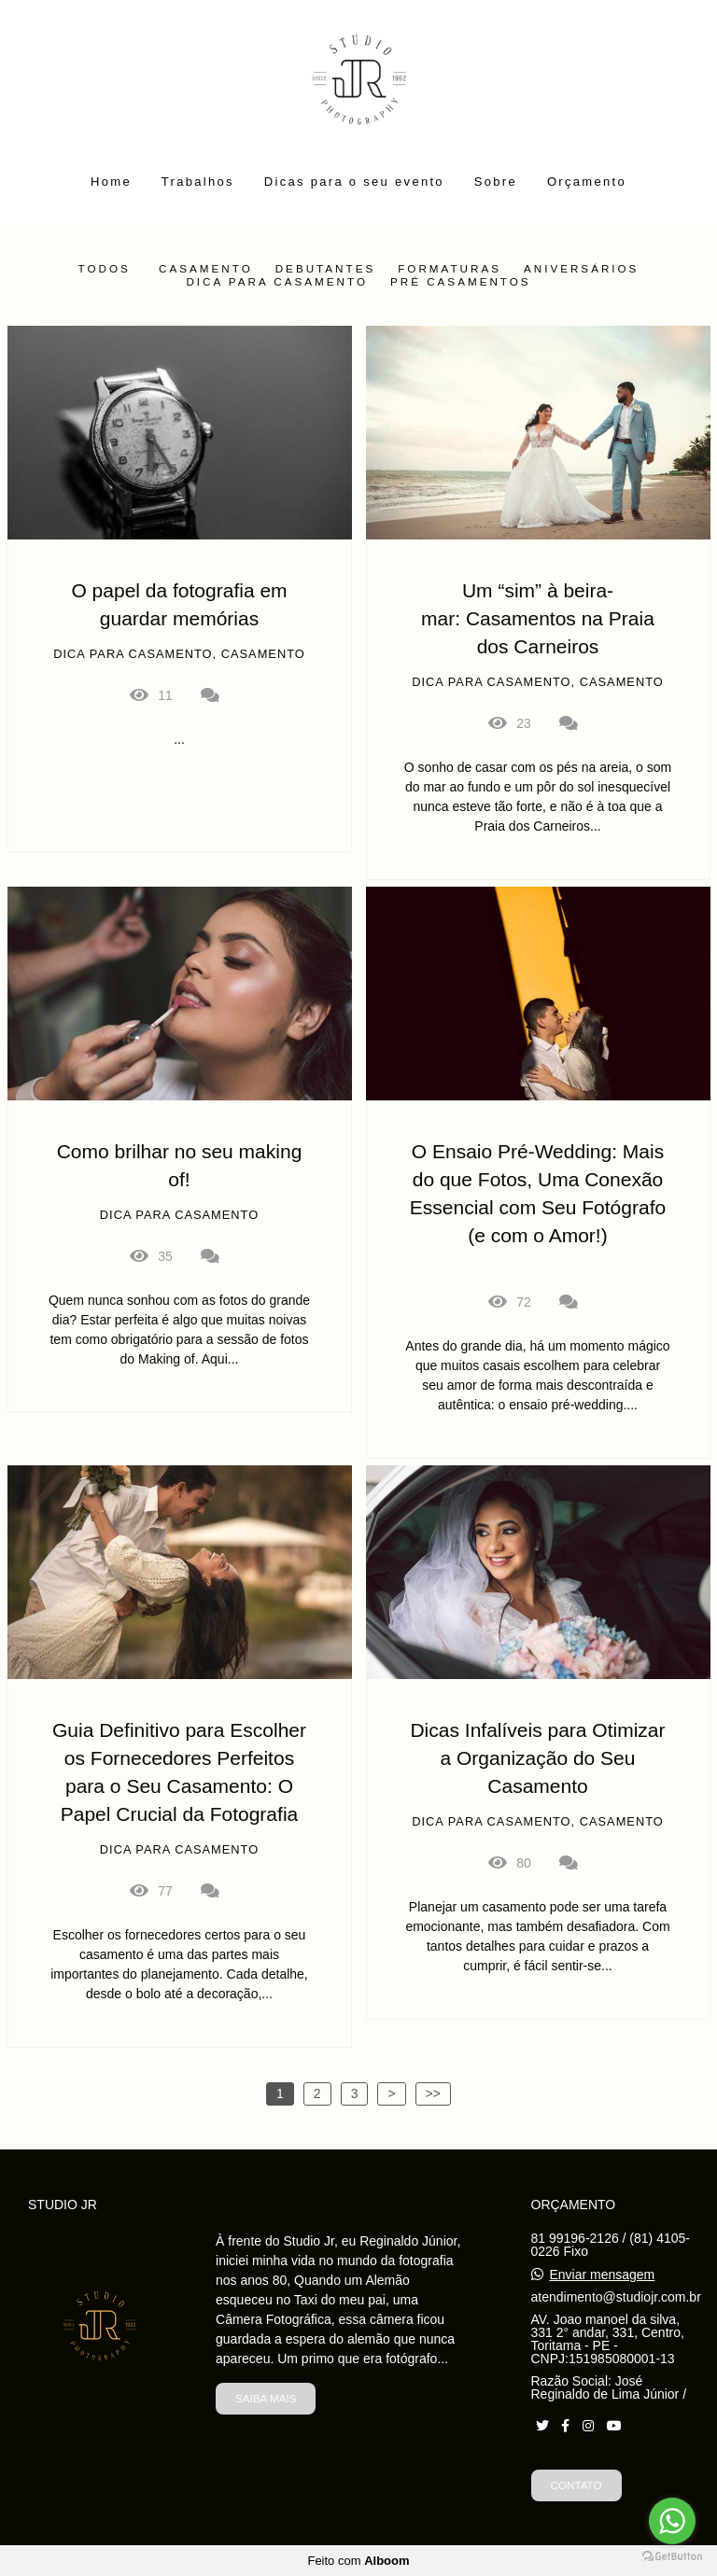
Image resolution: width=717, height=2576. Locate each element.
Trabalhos (198, 182)
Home (111, 182)
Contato (576, 2485)
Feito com (358, 2561)
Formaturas (449, 268)
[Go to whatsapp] (672, 2521)
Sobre (495, 182)
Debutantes (325, 268)
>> (433, 2093)
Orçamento (586, 182)
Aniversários (581, 268)
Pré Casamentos (460, 281)
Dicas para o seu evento (354, 182)
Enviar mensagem (601, 2274)
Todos (104, 268)
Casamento (206, 268)
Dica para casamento (277, 281)
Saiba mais (265, 2398)
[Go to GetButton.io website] (672, 2557)
